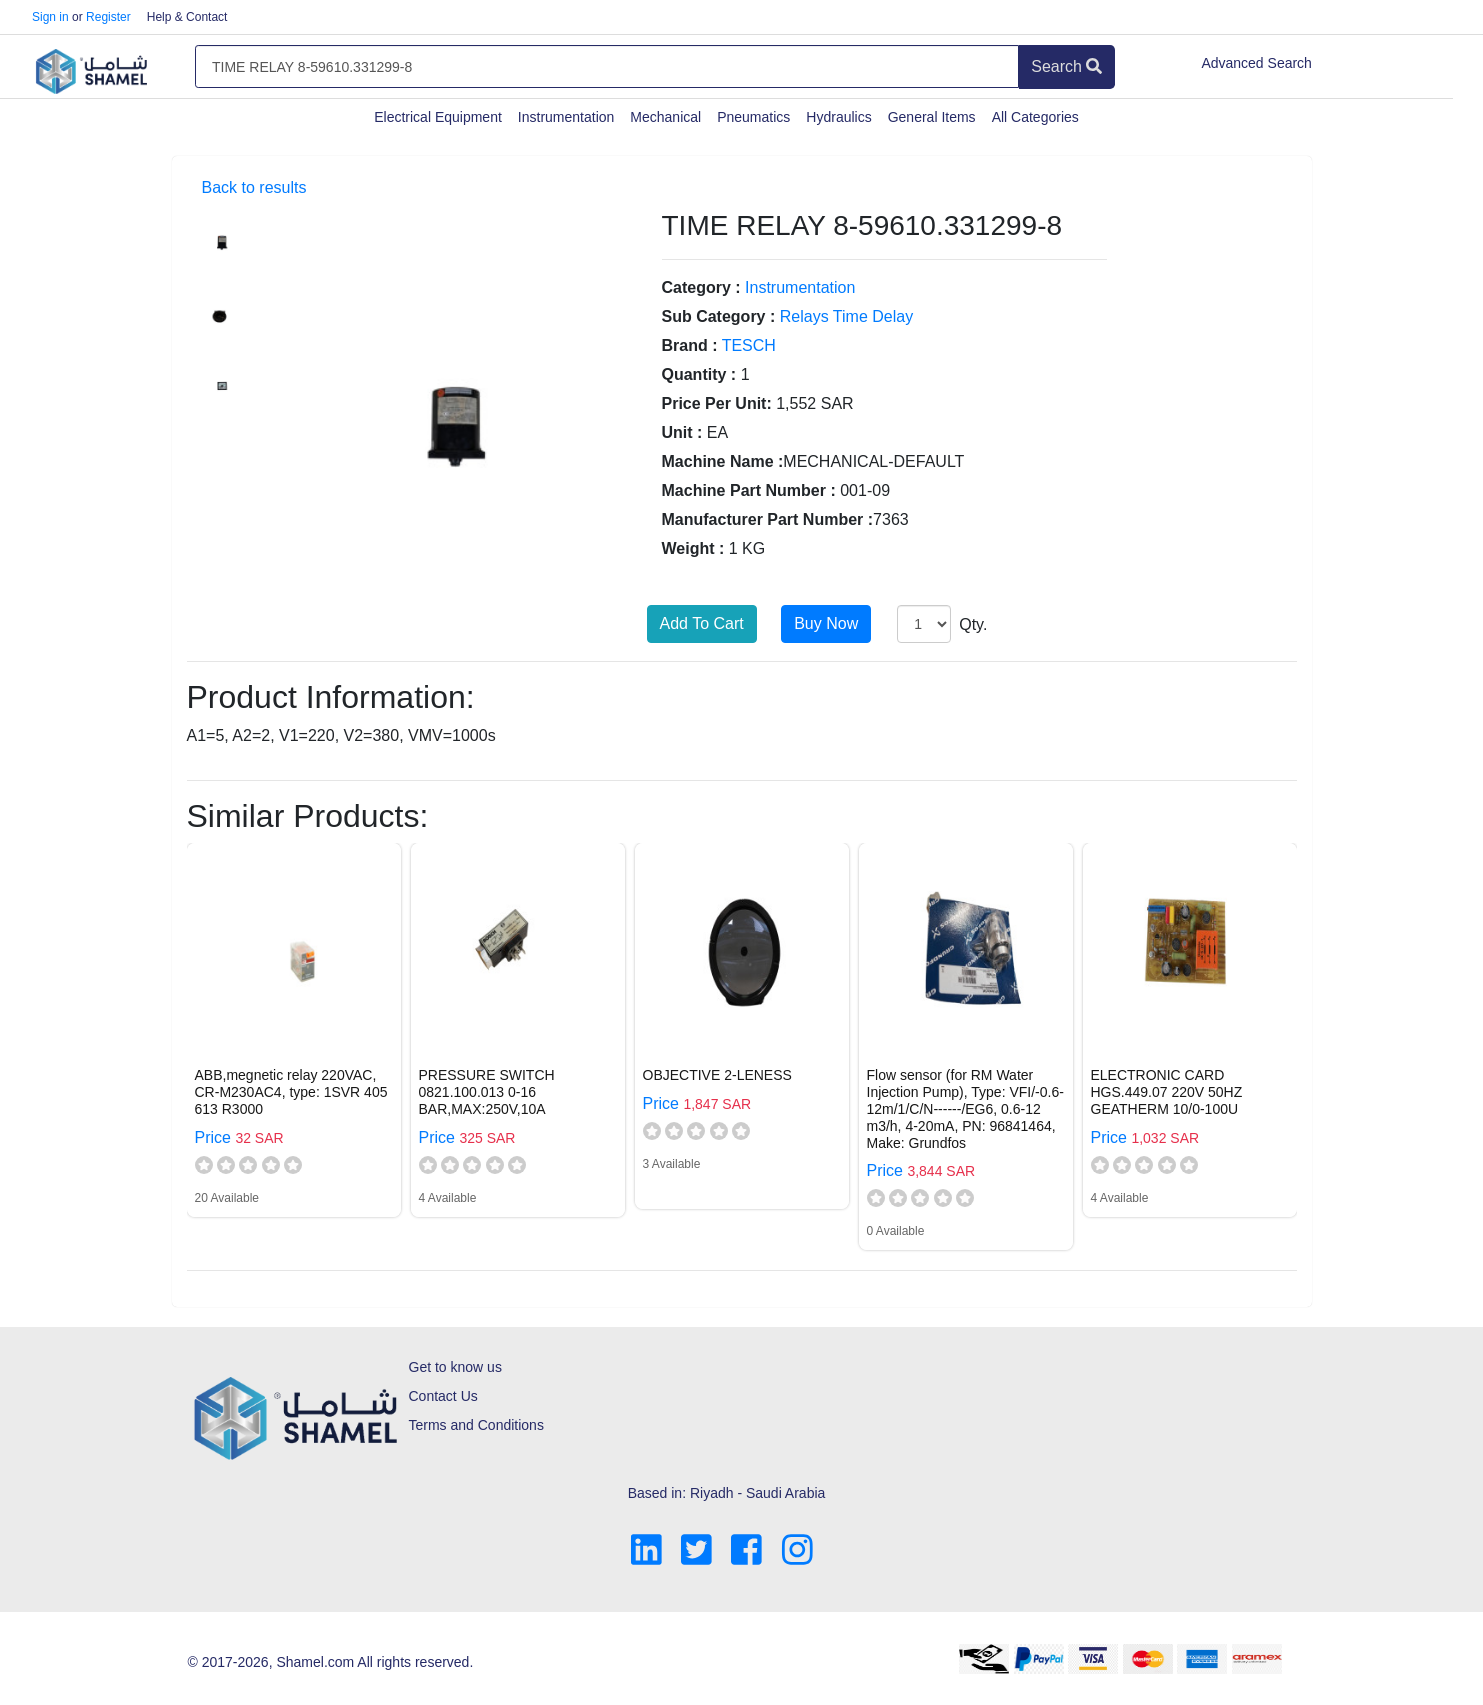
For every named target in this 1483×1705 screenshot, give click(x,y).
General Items (932, 117)
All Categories (1035, 117)
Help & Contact (187, 17)
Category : (701, 287)
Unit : (682, 432)
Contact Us (443, 1396)
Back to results (254, 187)
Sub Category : (719, 316)
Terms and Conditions (476, 1425)
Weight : (693, 548)
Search (1066, 66)
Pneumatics (753, 117)
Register (108, 17)
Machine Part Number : (749, 490)
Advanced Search (1256, 63)
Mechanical (665, 117)
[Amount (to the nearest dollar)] (607, 67)
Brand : (690, 345)
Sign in (50, 17)
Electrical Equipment (438, 117)
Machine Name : (723, 461)
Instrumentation (566, 117)
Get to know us (455, 1367)
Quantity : (699, 374)
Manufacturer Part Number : (768, 519)
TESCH (749, 345)
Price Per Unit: (717, 403)
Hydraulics (838, 117)
